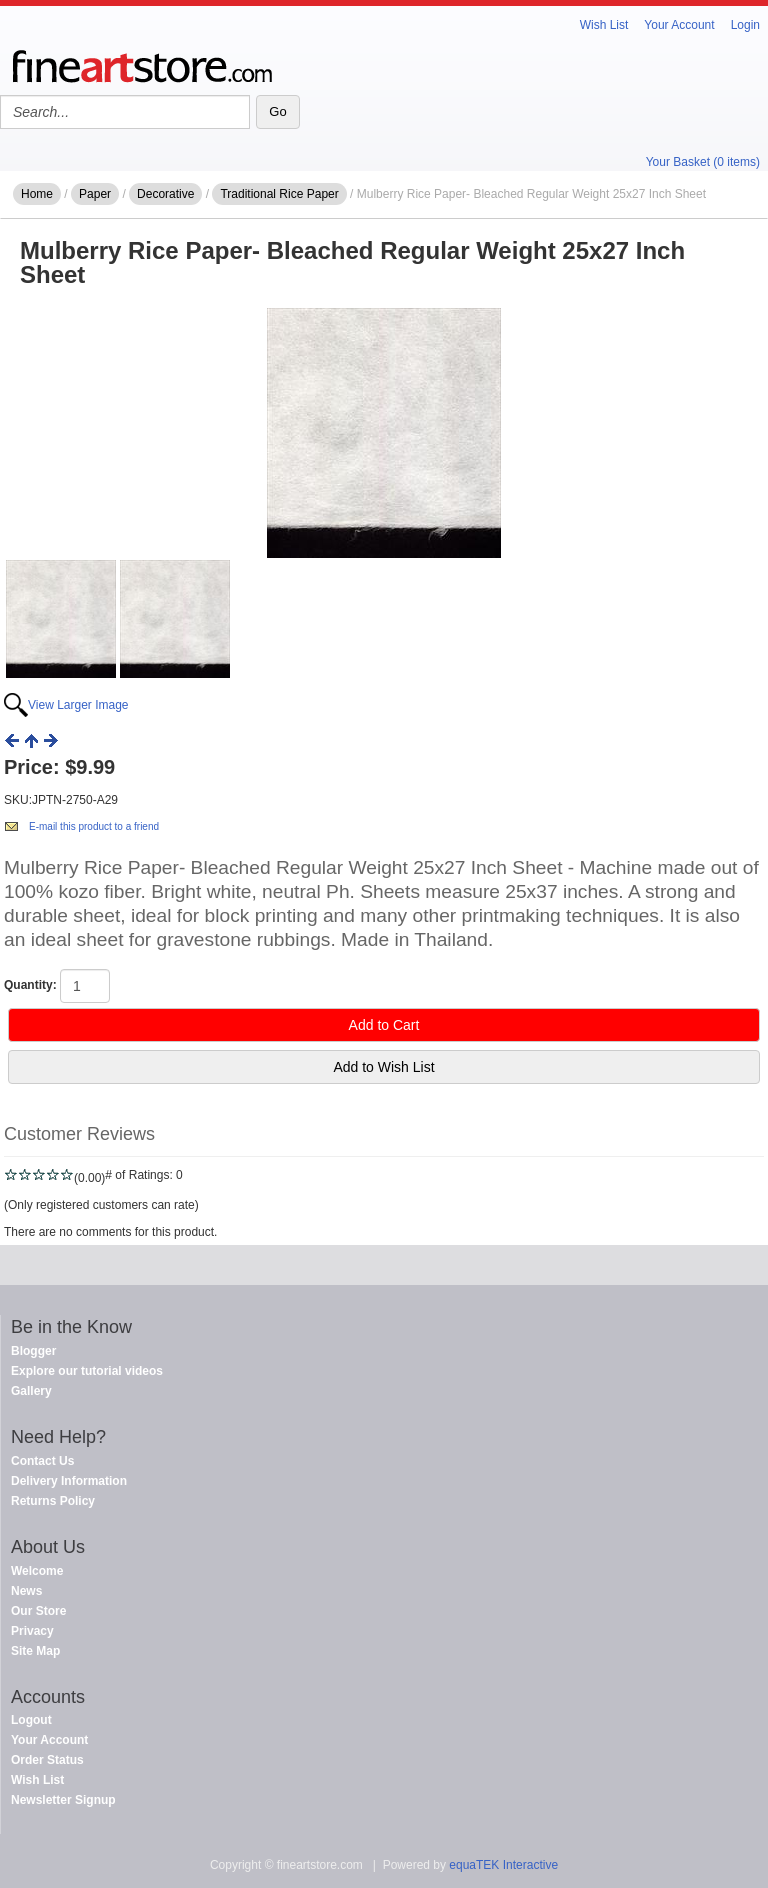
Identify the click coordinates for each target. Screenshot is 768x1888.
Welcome (37, 1571)
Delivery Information (69, 1481)
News (26, 1591)
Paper (95, 194)
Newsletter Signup (63, 1800)
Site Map (35, 1651)
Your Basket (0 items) (703, 162)
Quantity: (30, 985)
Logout (31, 1720)
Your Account (679, 25)
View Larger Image (78, 705)
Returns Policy (53, 1501)
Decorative (165, 194)
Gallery (31, 1391)
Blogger (33, 1351)
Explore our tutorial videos (87, 1371)
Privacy (32, 1631)
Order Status (47, 1760)
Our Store (38, 1611)
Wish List (604, 25)
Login (745, 25)
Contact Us (42, 1461)
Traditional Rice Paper (279, 194)
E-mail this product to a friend (94, 826)
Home (37, 194)
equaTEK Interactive (503, 1865)
